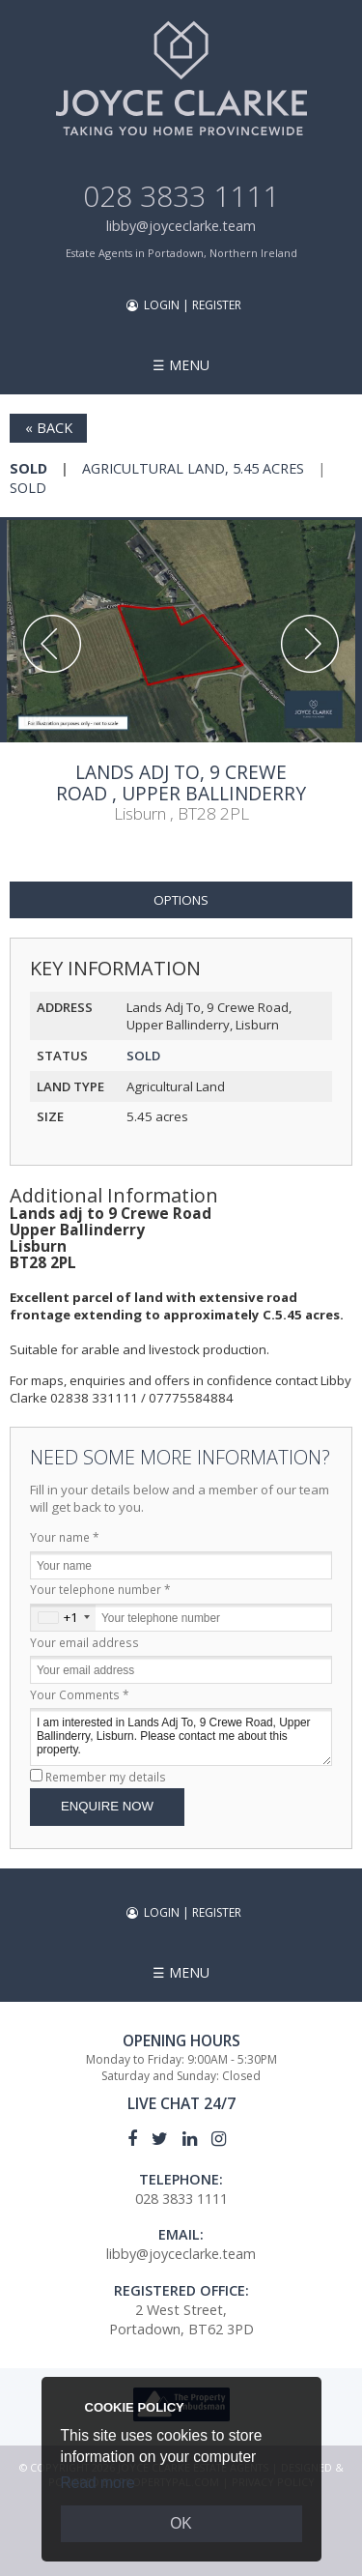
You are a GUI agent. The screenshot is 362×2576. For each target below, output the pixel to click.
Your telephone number (100, 1589)
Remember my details (105, 1776)
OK (181, 2523)
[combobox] (63, 1618)
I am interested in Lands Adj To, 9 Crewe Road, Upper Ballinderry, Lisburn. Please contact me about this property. (181, 1736)
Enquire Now (107, 1806)
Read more (98, 2483)
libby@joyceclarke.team (181, 226)
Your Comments (79, 1694)
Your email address (84, 1642)
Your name (64, 1537)
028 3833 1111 (181, 196)
